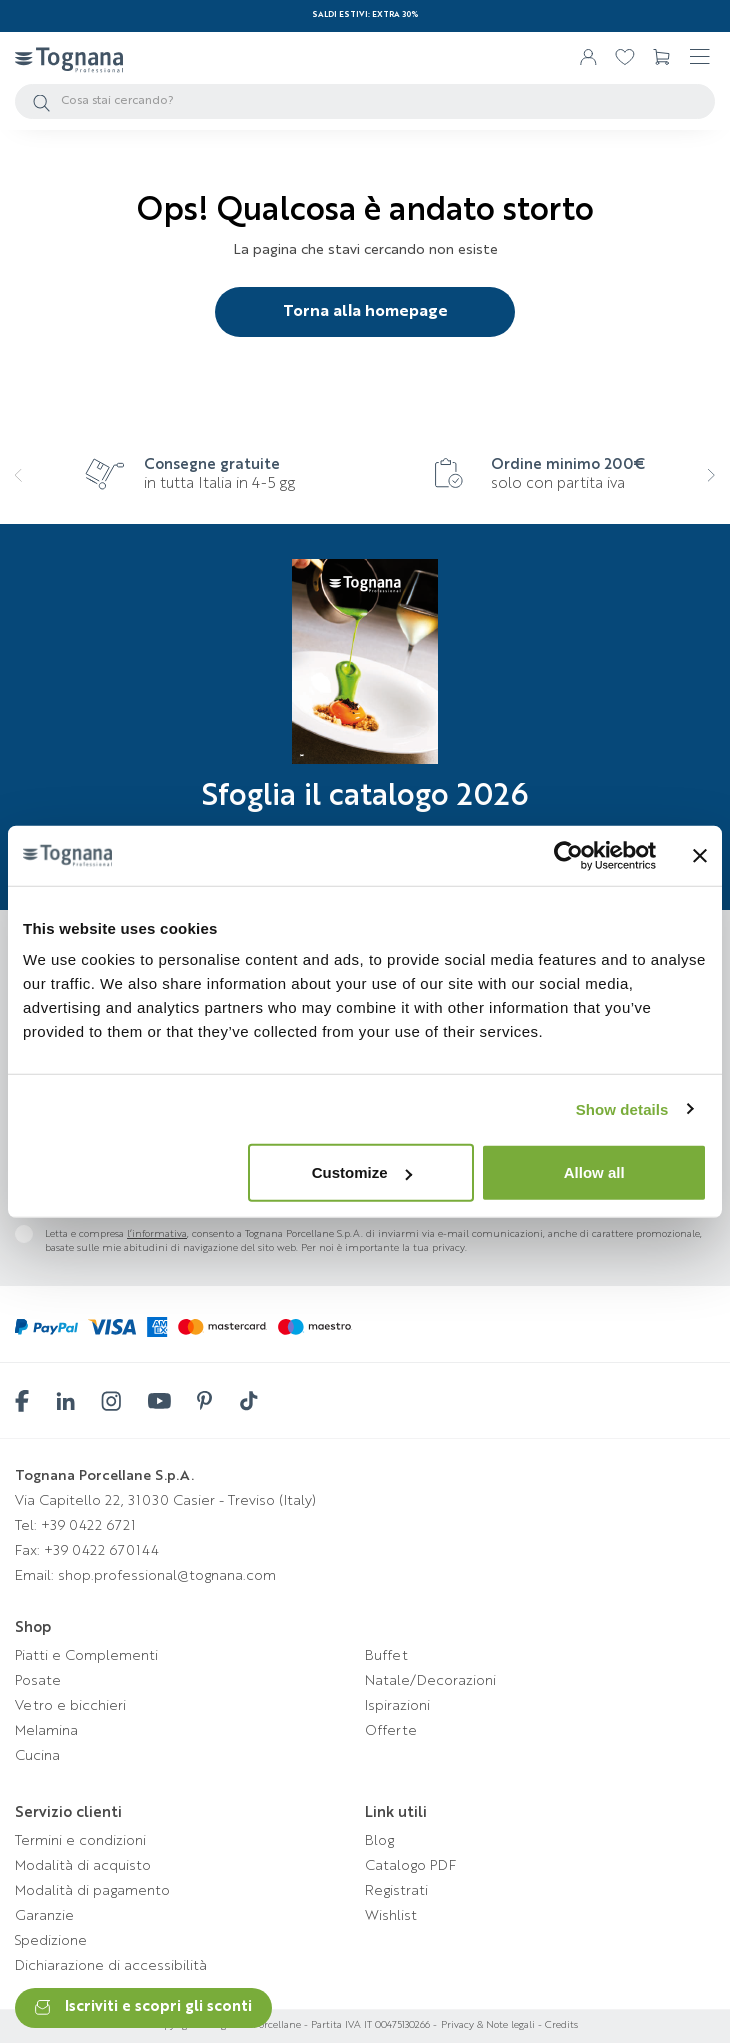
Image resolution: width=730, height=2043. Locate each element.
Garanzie (44, 1916)
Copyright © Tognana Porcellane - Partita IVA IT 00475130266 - (294, 2025)
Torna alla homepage (365, 312)
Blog (379, 1841)
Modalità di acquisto (83, 1866)
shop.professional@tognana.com (167, 1576)
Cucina (37, 1756)
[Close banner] (700, 855)
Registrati (396, 1891)
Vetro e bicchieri (70, 1706)
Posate (38, 1681)
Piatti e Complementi (86, 1656)
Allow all (594, 1172)
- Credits (556, 2025)
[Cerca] (365, 101)
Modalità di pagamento (92, 1891)
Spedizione (51, 1941)
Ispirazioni (397, 1706)
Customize (362, 1172)
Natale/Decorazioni (430, 1681)
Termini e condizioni (80, 1841)
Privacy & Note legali (488, 2025)
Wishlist (391, 1916)
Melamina (46, 1731)
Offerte (391, 1731)
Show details (622, 1108)
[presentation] (32, 488)
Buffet (386, 1656)
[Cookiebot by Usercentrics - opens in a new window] (568, 855)
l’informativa (157, 1234)
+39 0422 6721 (88, 1526)
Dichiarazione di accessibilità (111, 1966)
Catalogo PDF (410, 1866)
